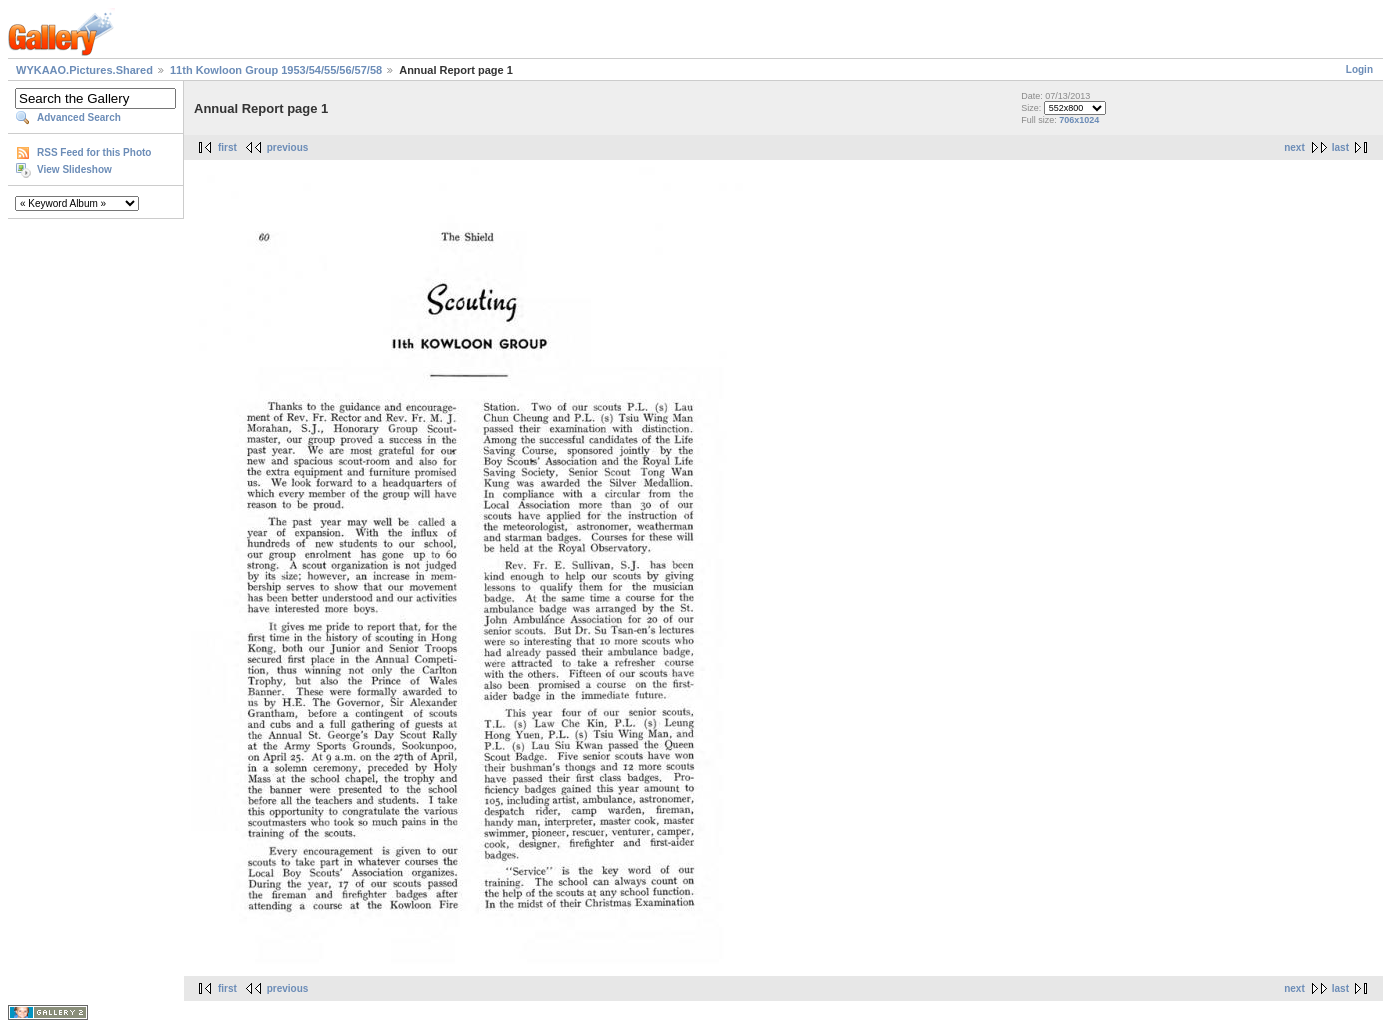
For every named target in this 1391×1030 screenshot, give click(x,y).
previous (288, 147)
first (227, 147)
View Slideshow (74, 169)
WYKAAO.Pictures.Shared (84, 70)
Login (1359, 69)
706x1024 (1079, 120)
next (1294, 147)
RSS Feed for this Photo (94, 152)
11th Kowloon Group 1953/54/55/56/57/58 (276, 70)
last (1340, 147)
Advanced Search (79, 117)
